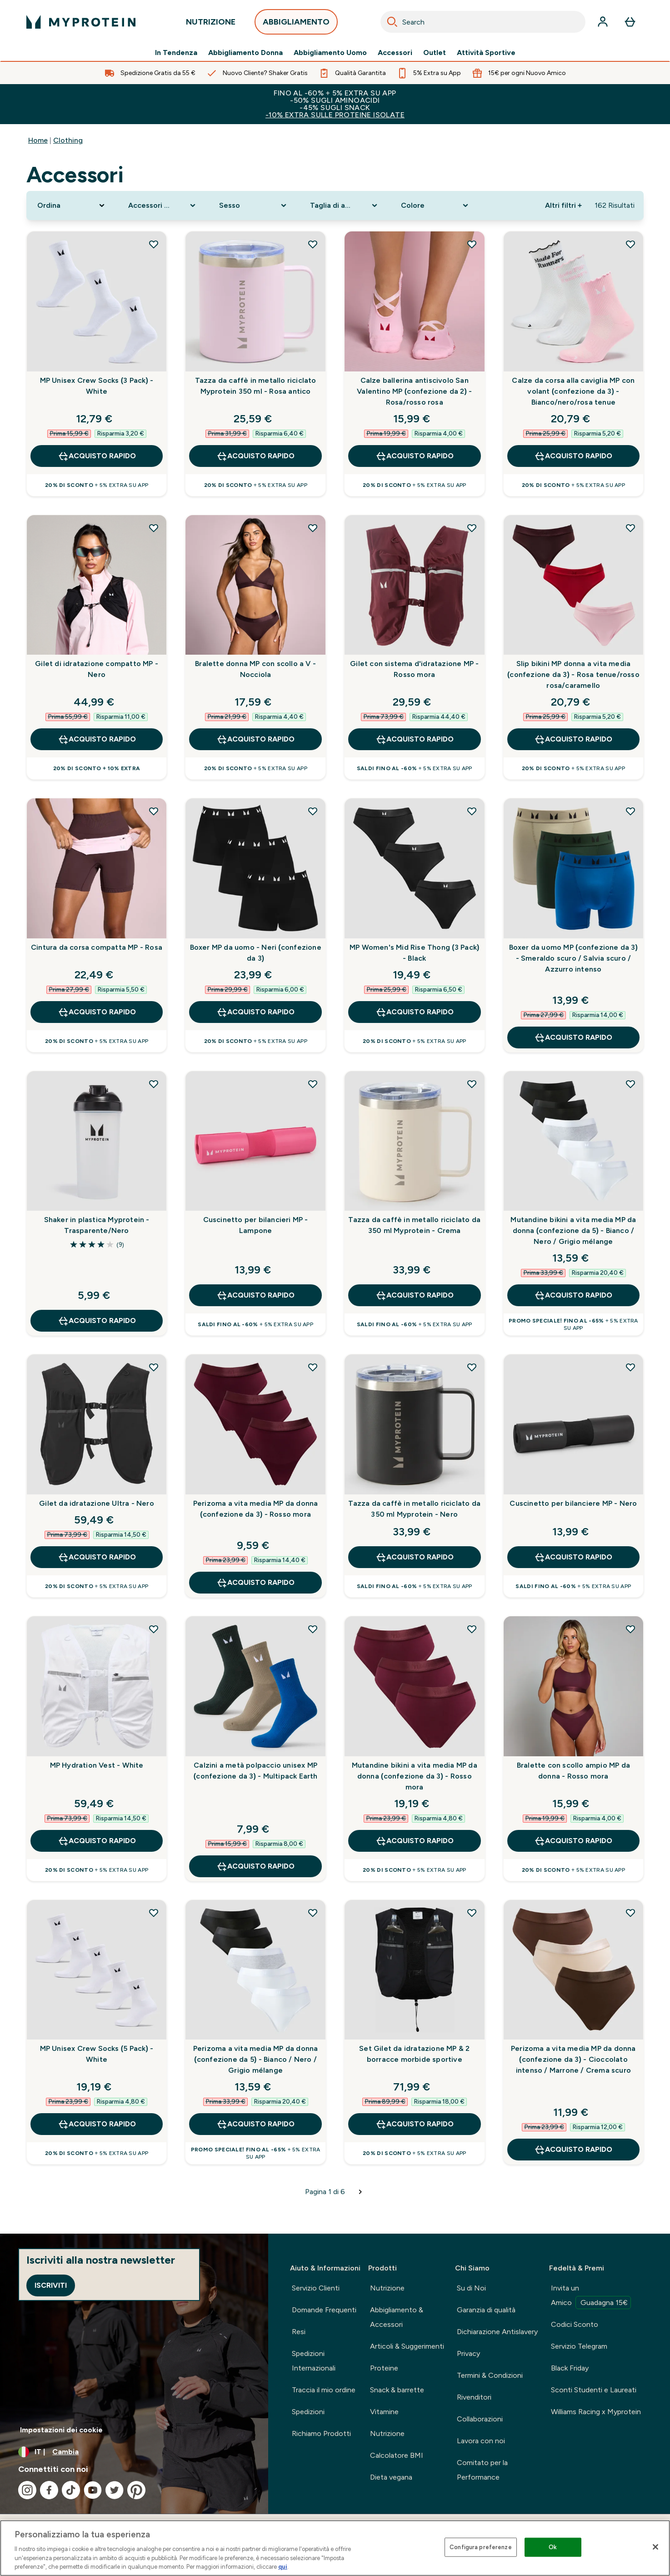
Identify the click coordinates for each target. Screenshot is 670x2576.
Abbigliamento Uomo (330, 52)
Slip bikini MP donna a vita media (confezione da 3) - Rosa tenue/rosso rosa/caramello (573, 674)
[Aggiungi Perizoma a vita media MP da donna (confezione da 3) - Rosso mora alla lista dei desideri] (313, 1367)
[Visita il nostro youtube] (93, 2490)
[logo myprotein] (80, 22)
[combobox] (482, 22)
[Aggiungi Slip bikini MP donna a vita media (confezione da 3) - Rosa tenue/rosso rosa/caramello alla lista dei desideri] (630, 528)
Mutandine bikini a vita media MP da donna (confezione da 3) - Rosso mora (414, 1776)
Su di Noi (471, 2288)
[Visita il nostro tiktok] (71, 2490)
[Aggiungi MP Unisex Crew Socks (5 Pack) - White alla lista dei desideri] (154, 1913)
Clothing (68, 140)
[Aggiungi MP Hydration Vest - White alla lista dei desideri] (154, 1629)
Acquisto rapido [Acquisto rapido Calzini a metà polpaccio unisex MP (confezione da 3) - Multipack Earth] (255, 1866)
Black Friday (570, 2368)
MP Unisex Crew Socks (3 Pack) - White (97, 386)
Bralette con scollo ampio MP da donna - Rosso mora (573, 1770)
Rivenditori (474, 2397)
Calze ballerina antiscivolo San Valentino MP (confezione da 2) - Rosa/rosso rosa (414, 391)
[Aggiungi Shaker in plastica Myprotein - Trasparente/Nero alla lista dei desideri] (154, 1084)
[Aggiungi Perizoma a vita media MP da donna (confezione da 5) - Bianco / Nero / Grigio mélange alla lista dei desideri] (313, 1913)
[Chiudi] (655, 2547)
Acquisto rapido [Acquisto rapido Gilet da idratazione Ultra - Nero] (97, 1557)
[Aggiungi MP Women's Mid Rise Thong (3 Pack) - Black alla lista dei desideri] (472, 811)
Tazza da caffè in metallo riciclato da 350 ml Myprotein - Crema (414, 1225)
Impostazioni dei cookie (61, 2430)
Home (38, 140)
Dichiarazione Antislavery (497, 2331)
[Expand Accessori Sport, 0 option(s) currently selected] (163, 205)
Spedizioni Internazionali (313, 2360)
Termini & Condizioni (490, 2375)
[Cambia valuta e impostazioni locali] (134, 2451)
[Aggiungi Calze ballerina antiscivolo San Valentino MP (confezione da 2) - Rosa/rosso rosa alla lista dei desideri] (472, 244)
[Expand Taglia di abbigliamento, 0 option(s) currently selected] (344, 205)
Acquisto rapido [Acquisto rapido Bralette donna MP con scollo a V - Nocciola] (255, 739)
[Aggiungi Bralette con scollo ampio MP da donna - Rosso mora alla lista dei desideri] (630, 1629)
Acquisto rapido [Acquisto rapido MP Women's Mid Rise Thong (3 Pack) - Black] (414, 1012)
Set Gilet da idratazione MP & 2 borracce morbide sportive (414, 2054)
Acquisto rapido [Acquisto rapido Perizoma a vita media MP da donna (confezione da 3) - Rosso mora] (255, 1582)
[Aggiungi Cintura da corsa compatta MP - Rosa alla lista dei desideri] (154, 811)
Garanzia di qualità (486, 2309)
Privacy (468, 2353)
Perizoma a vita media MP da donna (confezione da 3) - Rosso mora (255, 1509)
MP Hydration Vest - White (97, 1765)
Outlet (434, 52)
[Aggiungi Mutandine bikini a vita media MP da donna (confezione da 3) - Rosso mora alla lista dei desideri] (472, 1629)
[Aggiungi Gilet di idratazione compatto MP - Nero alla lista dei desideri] (154, 528)
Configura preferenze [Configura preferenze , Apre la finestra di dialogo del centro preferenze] (481, 2547)
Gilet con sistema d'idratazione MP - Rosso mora (414, 669)
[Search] (392, 22)
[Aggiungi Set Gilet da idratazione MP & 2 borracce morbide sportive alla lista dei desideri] (472, 1913)
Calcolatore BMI (396, 2455)
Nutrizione (387, 2288)
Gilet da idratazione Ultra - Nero (96, 1503)
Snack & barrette (397, 2390)
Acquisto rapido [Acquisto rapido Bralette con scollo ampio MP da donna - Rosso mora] (573, 1840)
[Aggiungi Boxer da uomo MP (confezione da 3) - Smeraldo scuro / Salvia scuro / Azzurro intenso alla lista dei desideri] (630, 811)
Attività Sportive (486, 52)
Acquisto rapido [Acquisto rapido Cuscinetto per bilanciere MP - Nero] (573, 1557)
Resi (298, 2331)
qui (282, 2566)
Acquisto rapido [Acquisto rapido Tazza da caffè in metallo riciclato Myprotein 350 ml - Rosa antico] (255, 456)
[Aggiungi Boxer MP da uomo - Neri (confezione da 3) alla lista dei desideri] (313, 811)
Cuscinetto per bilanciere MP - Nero (573, 1503)
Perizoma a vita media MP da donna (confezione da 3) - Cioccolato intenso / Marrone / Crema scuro (573, 2059)
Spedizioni (308, 2411)
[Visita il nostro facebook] (49, 2490)
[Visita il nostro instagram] (27, 2490)
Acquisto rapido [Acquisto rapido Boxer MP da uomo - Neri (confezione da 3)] (255, 1012)
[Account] (602, 21)
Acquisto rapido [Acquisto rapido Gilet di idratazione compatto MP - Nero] (97, 739)
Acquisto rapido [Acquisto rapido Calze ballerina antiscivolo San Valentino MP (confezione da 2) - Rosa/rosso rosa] (414, 456)
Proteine (384, 2368)
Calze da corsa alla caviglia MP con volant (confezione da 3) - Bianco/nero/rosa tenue (573, 391)
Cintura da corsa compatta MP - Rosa (96, 947)
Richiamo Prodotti (321, 2433)
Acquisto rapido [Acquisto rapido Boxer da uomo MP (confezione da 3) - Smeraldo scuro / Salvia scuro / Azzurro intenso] (573, 1037)
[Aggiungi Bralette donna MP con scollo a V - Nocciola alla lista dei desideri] (313, 528)
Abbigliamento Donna (245, 52)
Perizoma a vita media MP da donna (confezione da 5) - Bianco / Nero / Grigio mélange (255, 2059)
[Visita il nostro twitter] (114, 2490)
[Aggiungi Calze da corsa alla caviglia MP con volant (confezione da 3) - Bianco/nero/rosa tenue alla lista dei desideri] (630, 244)
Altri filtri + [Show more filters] (563, 205)
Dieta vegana (391, 2477)
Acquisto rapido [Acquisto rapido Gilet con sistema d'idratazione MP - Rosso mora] (414, 739)
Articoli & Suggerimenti (407, 2346)
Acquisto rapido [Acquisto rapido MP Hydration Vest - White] (97, 1840)
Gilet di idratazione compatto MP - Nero (96, 669)
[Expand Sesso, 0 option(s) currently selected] (253, 205)
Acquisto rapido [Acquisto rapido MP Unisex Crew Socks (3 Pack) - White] (97, 456)
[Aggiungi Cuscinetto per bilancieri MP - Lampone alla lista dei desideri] (313, 1084)
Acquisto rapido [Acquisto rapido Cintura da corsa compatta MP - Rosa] (97, 1012)
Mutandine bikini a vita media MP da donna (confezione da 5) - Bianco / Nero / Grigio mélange (573, 1230)
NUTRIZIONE (210, 24)
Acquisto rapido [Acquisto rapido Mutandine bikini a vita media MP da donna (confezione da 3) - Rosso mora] (414, 1840)
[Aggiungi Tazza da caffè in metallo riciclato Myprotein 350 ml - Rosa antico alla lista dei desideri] (313, 244)
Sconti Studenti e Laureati (593, 2390)
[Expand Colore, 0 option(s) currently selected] (435, 205)
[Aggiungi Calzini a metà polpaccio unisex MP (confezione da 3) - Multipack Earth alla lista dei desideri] (313, 1629)
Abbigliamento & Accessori (396, 2317)
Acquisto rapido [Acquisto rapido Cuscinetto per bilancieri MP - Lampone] (255, 1295)
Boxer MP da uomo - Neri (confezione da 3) (255, 952)
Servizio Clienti (316, 2288)
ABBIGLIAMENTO (296, 24)
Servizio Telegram (579, 2346)
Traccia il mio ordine (323, 2390)
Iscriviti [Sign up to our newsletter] (51, 2285)
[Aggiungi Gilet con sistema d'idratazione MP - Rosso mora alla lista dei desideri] (472, 528)
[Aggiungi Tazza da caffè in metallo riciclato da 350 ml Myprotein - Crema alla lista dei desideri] (472, 1084)
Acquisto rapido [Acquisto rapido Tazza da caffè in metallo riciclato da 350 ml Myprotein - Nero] (414, 1557)
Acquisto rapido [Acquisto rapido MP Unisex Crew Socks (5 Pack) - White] (97, 2124)
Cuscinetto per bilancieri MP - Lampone (255, 1225)
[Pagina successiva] (360, 2191)
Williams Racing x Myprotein (596, 2411)
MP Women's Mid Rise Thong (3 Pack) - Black (414, 952)
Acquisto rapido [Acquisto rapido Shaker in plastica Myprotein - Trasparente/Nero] (97, 1320)
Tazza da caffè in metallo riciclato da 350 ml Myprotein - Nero (414, 1509)
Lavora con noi (481, 2440)
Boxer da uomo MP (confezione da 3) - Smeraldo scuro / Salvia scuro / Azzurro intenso (573, 958)
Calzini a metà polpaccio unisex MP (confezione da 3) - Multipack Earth (256, 1770)
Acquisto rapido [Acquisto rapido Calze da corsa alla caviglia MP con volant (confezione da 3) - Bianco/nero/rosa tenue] (573, 456)
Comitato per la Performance (482, 2469)
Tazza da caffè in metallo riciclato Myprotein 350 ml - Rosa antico (255, 386)
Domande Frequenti (324, 2309)
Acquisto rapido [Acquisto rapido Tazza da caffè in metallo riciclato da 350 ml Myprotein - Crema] (414, 1295)
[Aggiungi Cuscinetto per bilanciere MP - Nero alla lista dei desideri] (630, 1367)
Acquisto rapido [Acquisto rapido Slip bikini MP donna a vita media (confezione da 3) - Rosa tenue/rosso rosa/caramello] (573, 739)
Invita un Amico (591, 2296)
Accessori (395, 52)
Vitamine (384, 2411)
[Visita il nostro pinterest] (136, 2490)
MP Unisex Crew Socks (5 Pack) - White (97, 2054)
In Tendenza (176, 52)
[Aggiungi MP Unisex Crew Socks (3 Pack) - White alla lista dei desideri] (154, 244)
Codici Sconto (574, 2324)
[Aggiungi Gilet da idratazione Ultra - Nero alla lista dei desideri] (154, 1367)
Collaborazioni (480, 2419)
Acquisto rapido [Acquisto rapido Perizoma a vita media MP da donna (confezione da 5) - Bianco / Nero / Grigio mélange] (255, 2124)
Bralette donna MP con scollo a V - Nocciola (255, 669)
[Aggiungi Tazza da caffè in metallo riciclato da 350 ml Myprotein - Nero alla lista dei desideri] (472, 1367)
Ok (553, 2547)
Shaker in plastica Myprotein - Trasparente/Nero (97, 1225)
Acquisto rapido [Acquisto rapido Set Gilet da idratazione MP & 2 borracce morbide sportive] (414, 2124)
